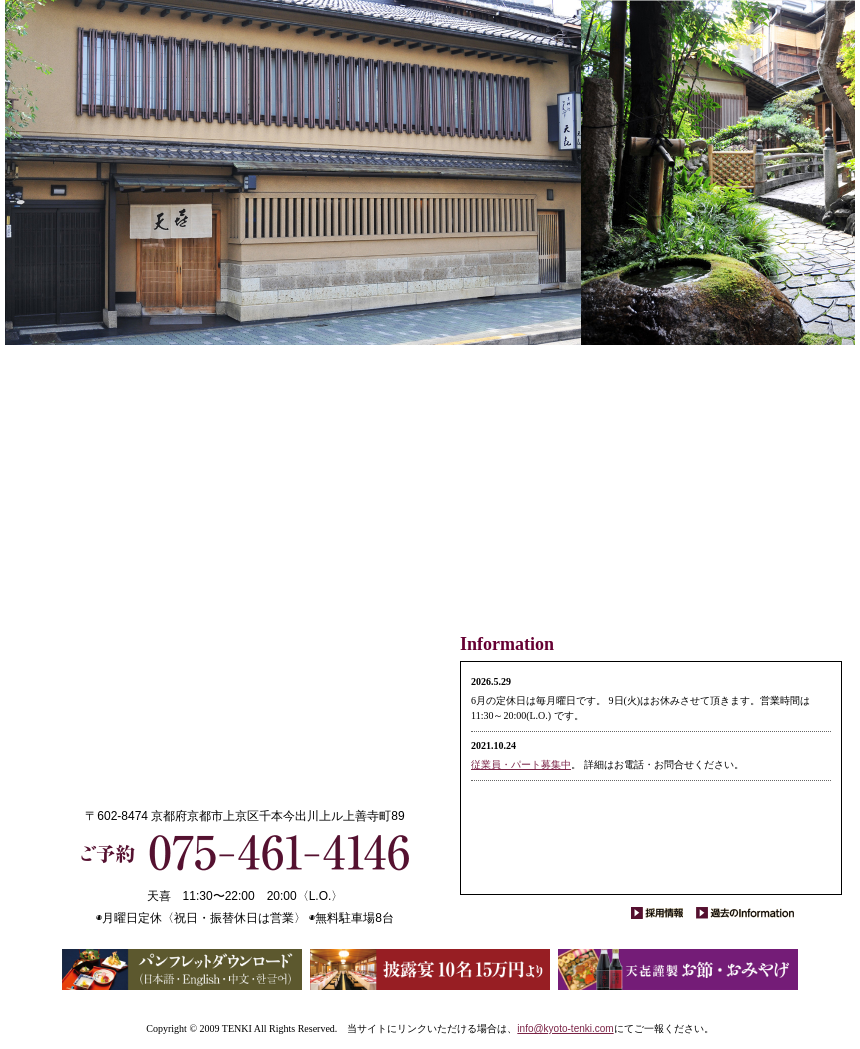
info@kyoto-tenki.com (565, 1028)
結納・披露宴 (624, 502)
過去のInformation (745, 913)
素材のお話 (712, 502)
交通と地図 (580, 502)
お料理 (756, 502)
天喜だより (536, 502)
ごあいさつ (800, 502)
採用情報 (662, 913)
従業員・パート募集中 (521, 764)
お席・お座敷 (668, 502)
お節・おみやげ (492, 509)
